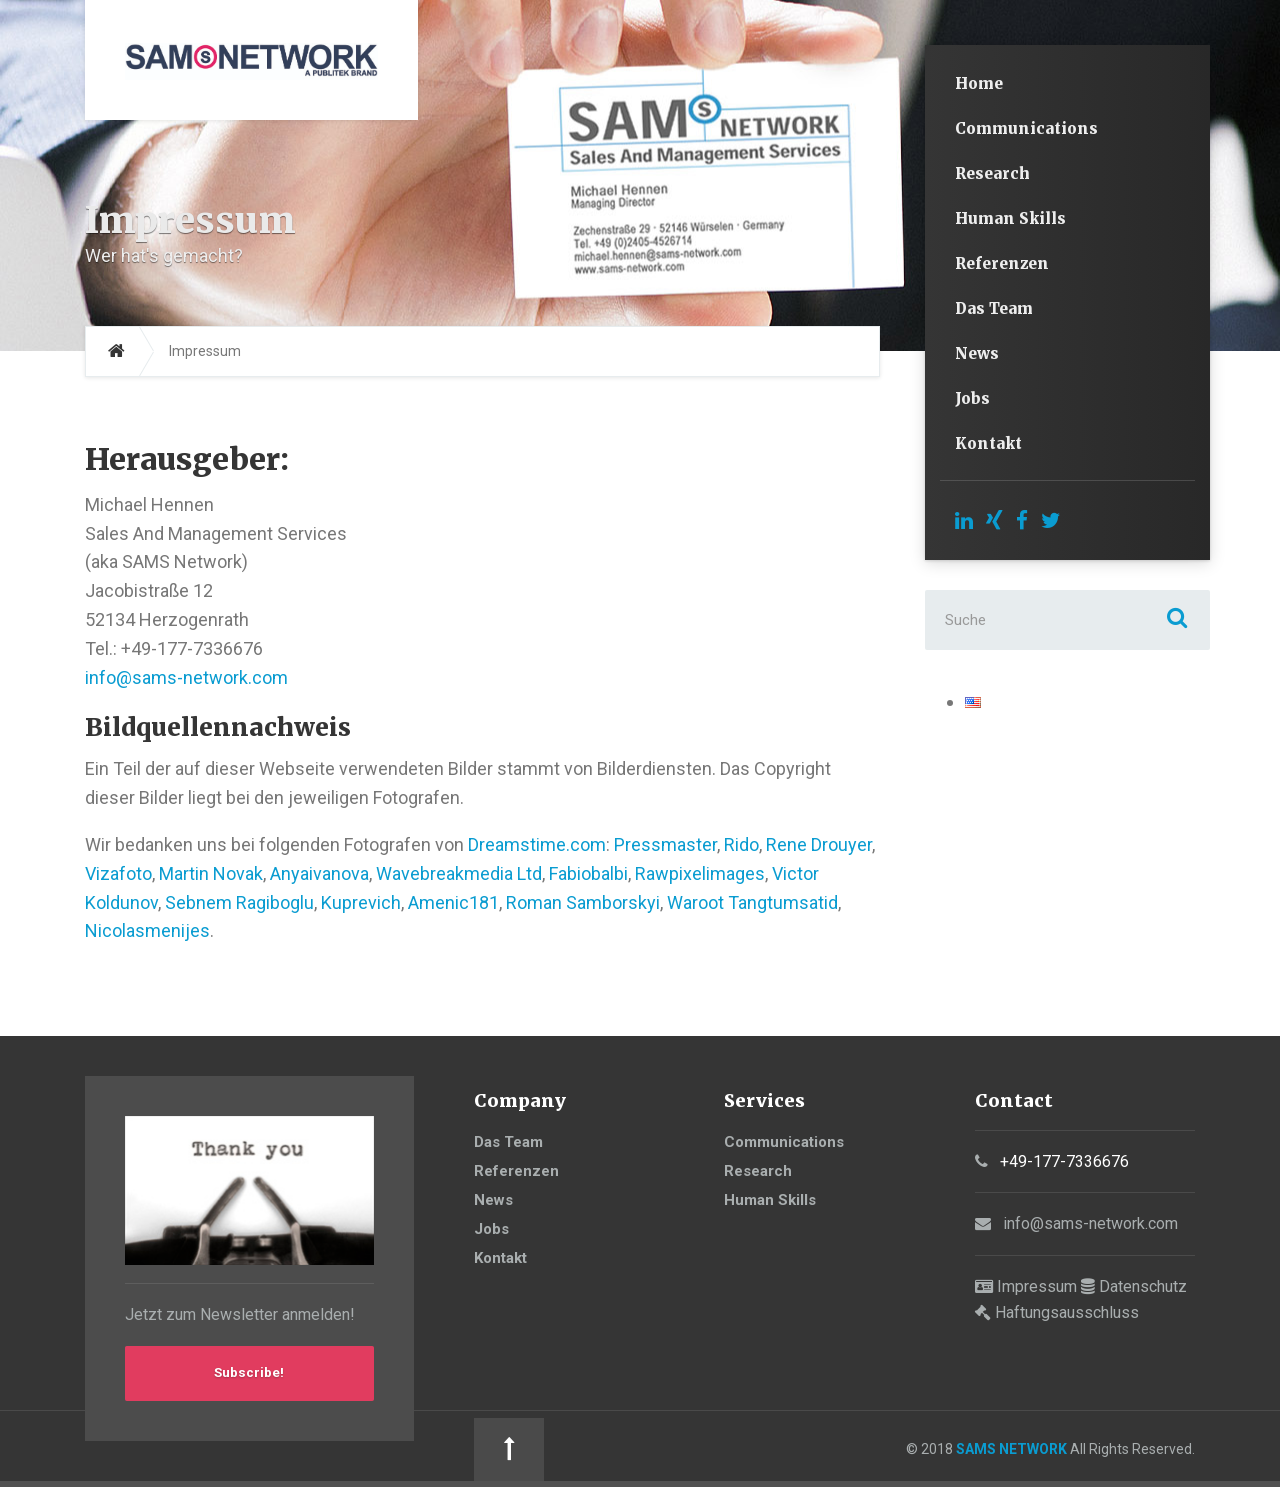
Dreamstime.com (537, 844)
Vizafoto (118, 873)
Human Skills (1010, 218)
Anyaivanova (319, 873)
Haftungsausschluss (1067, 1312)
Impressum (1037, 1286)
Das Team (994, 308)
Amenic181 (453, 902)
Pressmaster (665, 844)
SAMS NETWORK (579, 1451)
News (977, 353)
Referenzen (1002, 263)
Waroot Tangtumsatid (752, 902)
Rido (741, 844)
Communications (1026, 128)
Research (992, 173)
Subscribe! (249, 1376)
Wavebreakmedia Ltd (459, 873)
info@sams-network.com (186, 677)
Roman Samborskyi (583, 902)
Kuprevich (361, 902)
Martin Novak (211, 873)
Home (979, 83)
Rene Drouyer (819, 844)
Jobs (972, 398)
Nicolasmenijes (147, 930)
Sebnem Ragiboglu (239, 902)
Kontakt (988, 443)
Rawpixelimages (700, 873)
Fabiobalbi (588, 873)
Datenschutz (1143, 1286)
